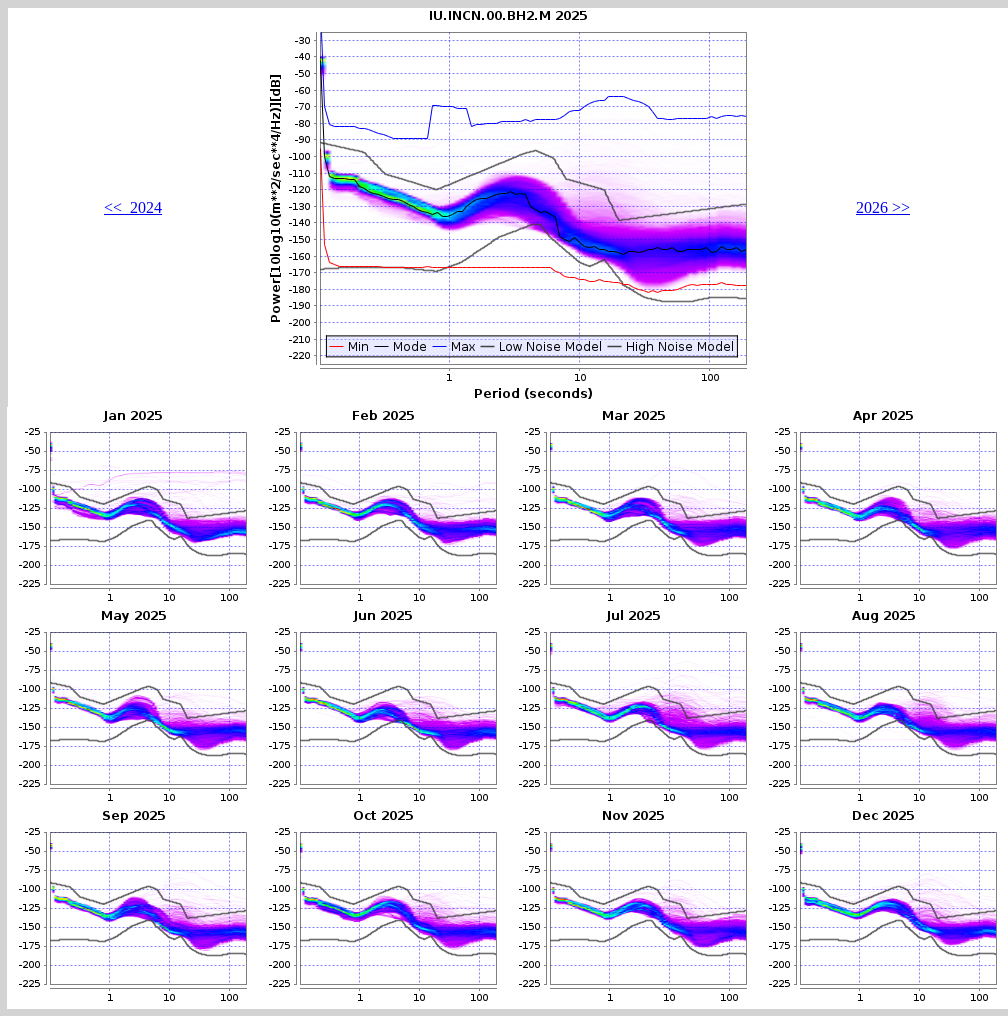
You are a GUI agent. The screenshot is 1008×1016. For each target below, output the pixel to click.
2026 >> (883, 207)
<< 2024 (133, 207)
